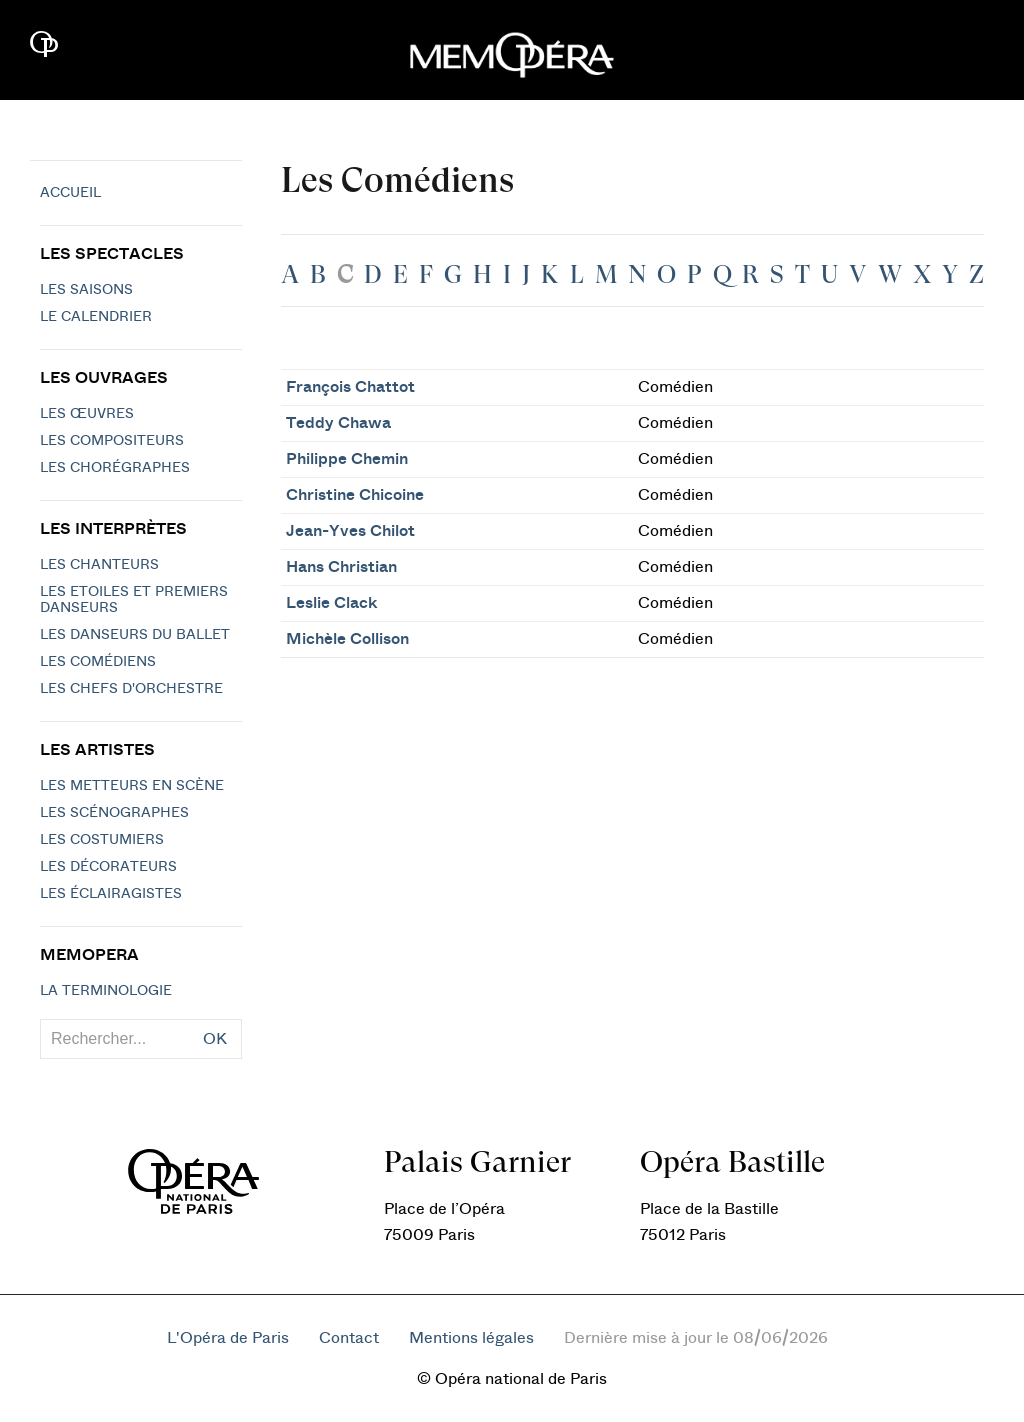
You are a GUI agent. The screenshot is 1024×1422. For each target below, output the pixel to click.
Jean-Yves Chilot (350, 531)
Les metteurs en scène (132, 786)
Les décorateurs (108, 867)
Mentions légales (471, 1338)
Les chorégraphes (115, 468)
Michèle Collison (347, 639)
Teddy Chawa (338, 423)
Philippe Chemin (347, 459)
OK (215, 1039)
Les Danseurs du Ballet (135, 635)
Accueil (70, 193)
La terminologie (106, 991)
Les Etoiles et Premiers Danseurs (134, 600)
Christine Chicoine (355, 495)
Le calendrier (96, 317)
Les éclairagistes (111, 894)
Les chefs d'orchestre (131, 689)
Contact (349, 1338)
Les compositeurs (112, 441)
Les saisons (86, 290)
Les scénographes (114, 813)
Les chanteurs (99, 565)
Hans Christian (341, 567)
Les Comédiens (98, 662)
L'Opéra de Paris (228, 1338)
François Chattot (350, 387)
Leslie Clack (331, 603)
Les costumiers (102, 840)
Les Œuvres (87, 414)
